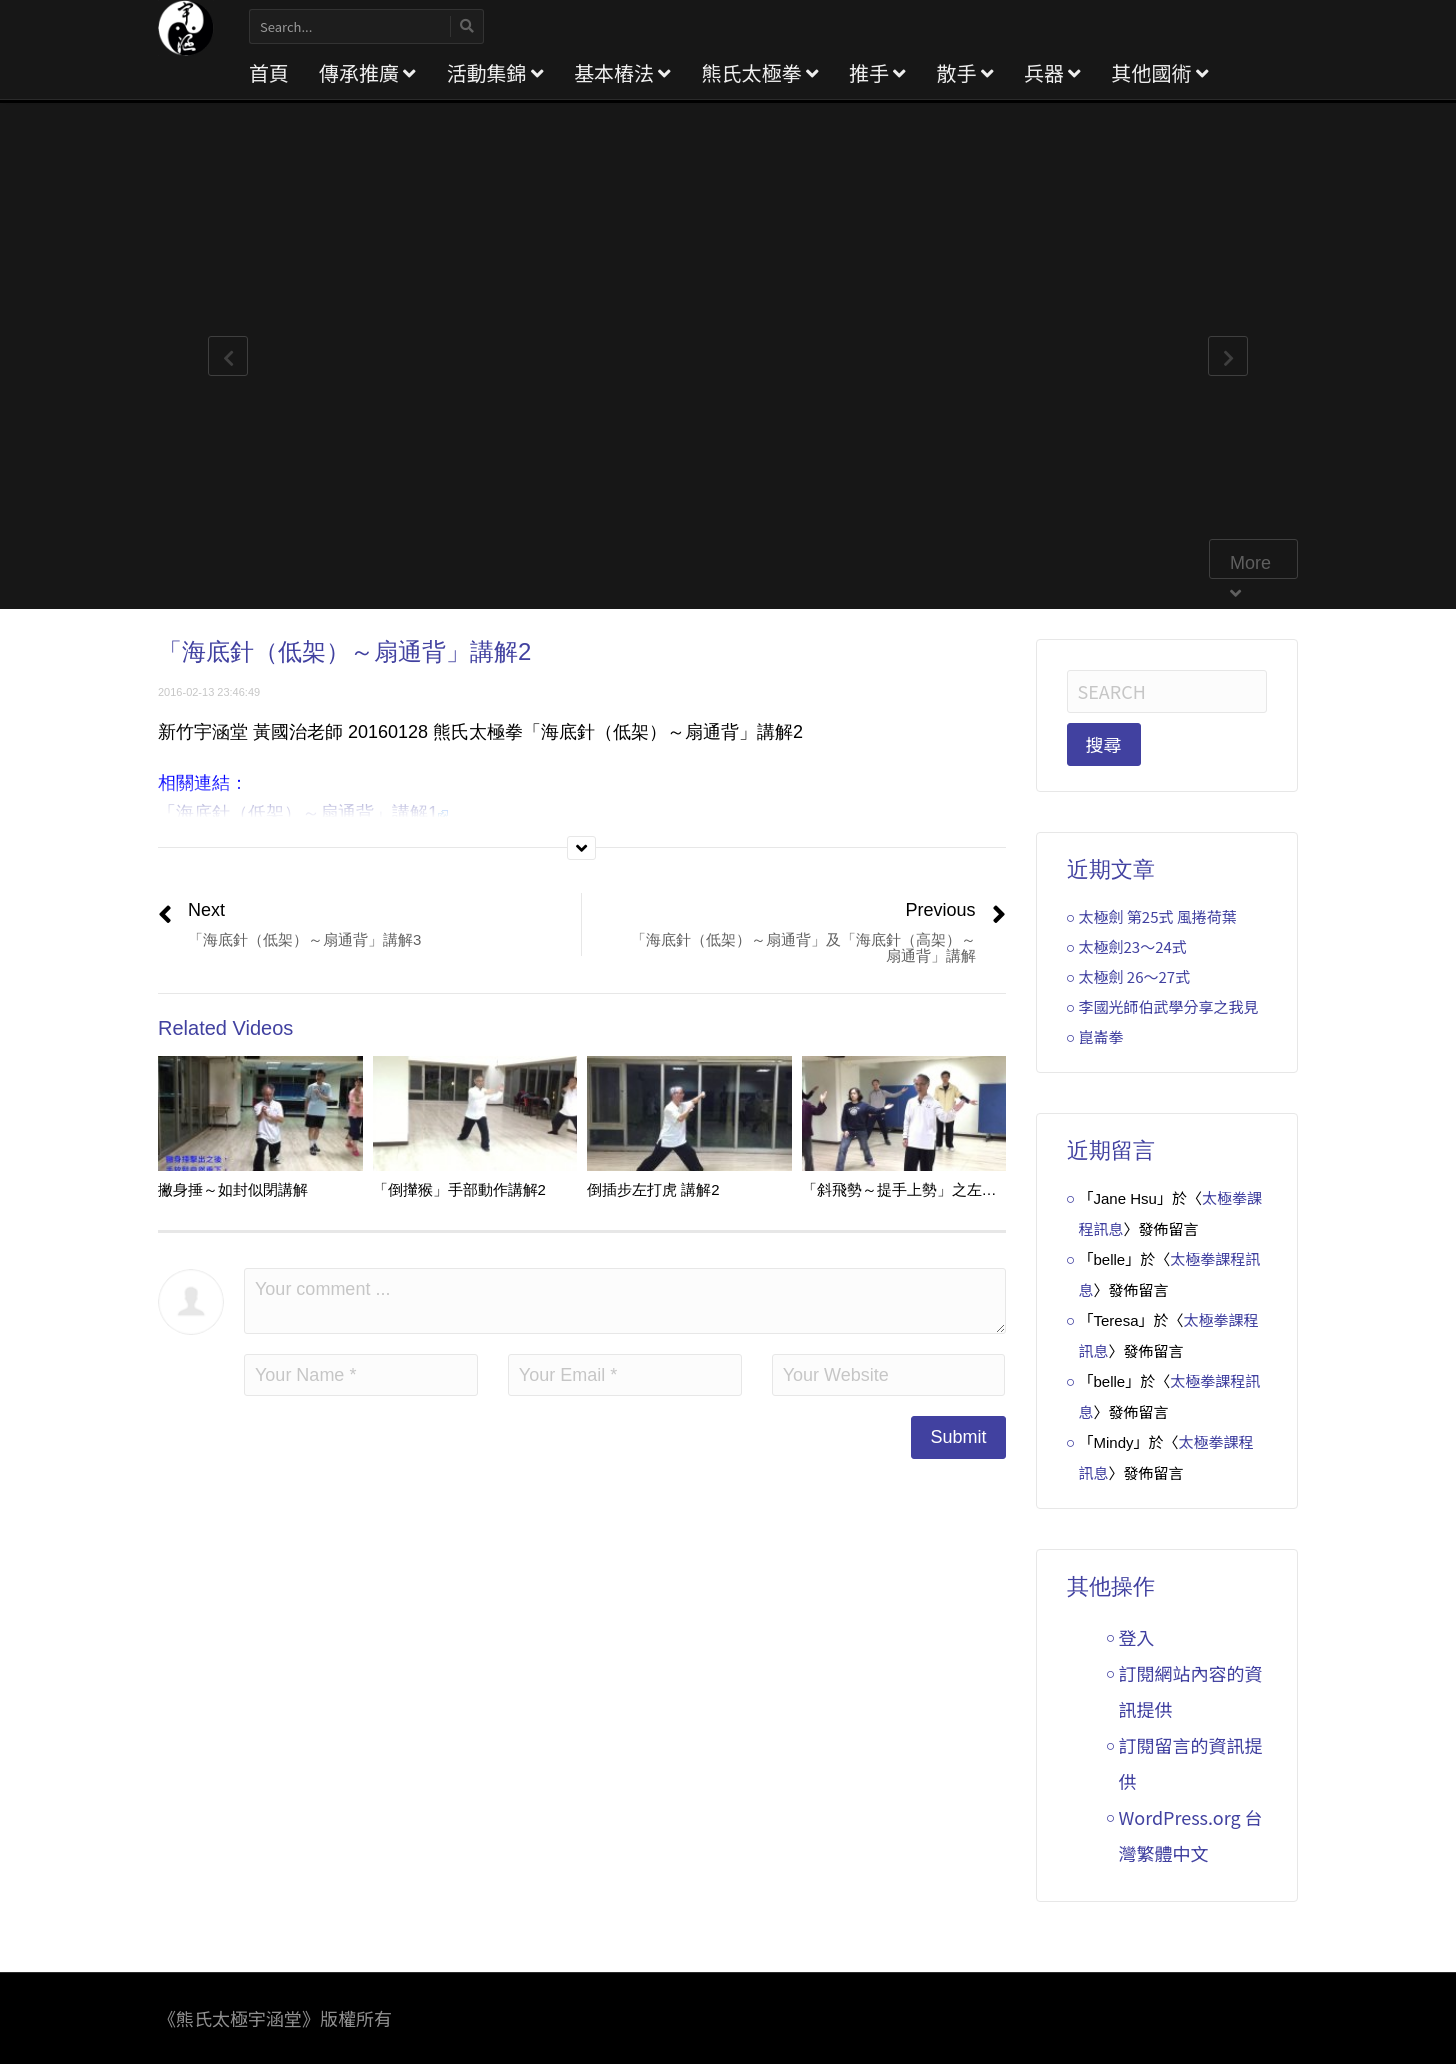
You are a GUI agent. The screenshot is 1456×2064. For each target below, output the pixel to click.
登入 (1137, 1637)
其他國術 (1159, 72)
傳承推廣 (367, 72)
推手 (877, 72)
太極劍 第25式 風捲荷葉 (1158, 916)
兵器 (1052, 72)
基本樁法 (622, 72)
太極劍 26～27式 (1135, 976)
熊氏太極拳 (759, 72)
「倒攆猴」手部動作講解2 (459, 1189)
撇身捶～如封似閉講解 (233, 1189)
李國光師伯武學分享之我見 (1169, 1006)
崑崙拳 (1101, 1036)
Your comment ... (625, 1301)
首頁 (269, 72)
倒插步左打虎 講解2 (653, 1189)
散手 (964, 72)
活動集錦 (494, 72)
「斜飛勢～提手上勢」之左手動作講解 (929, 1189)
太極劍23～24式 (1133, 946)
